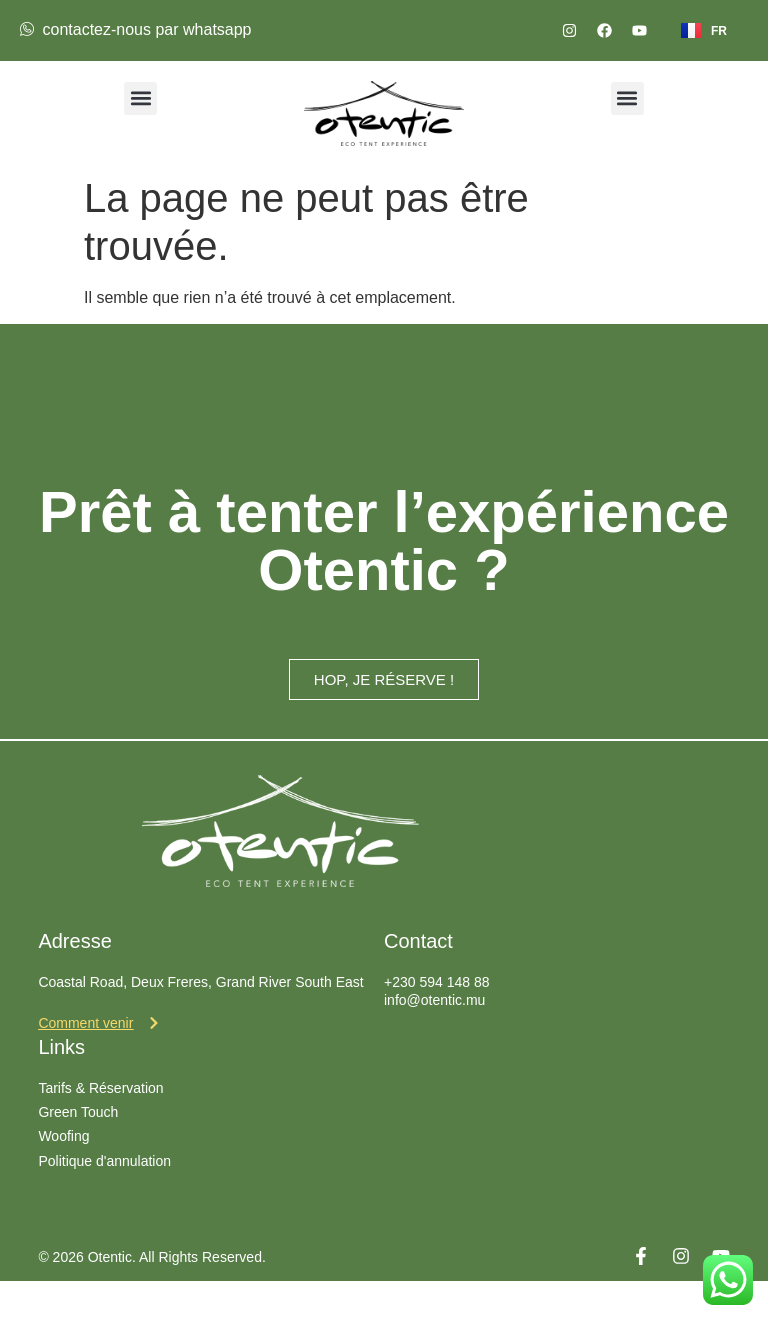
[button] (140, 98)
